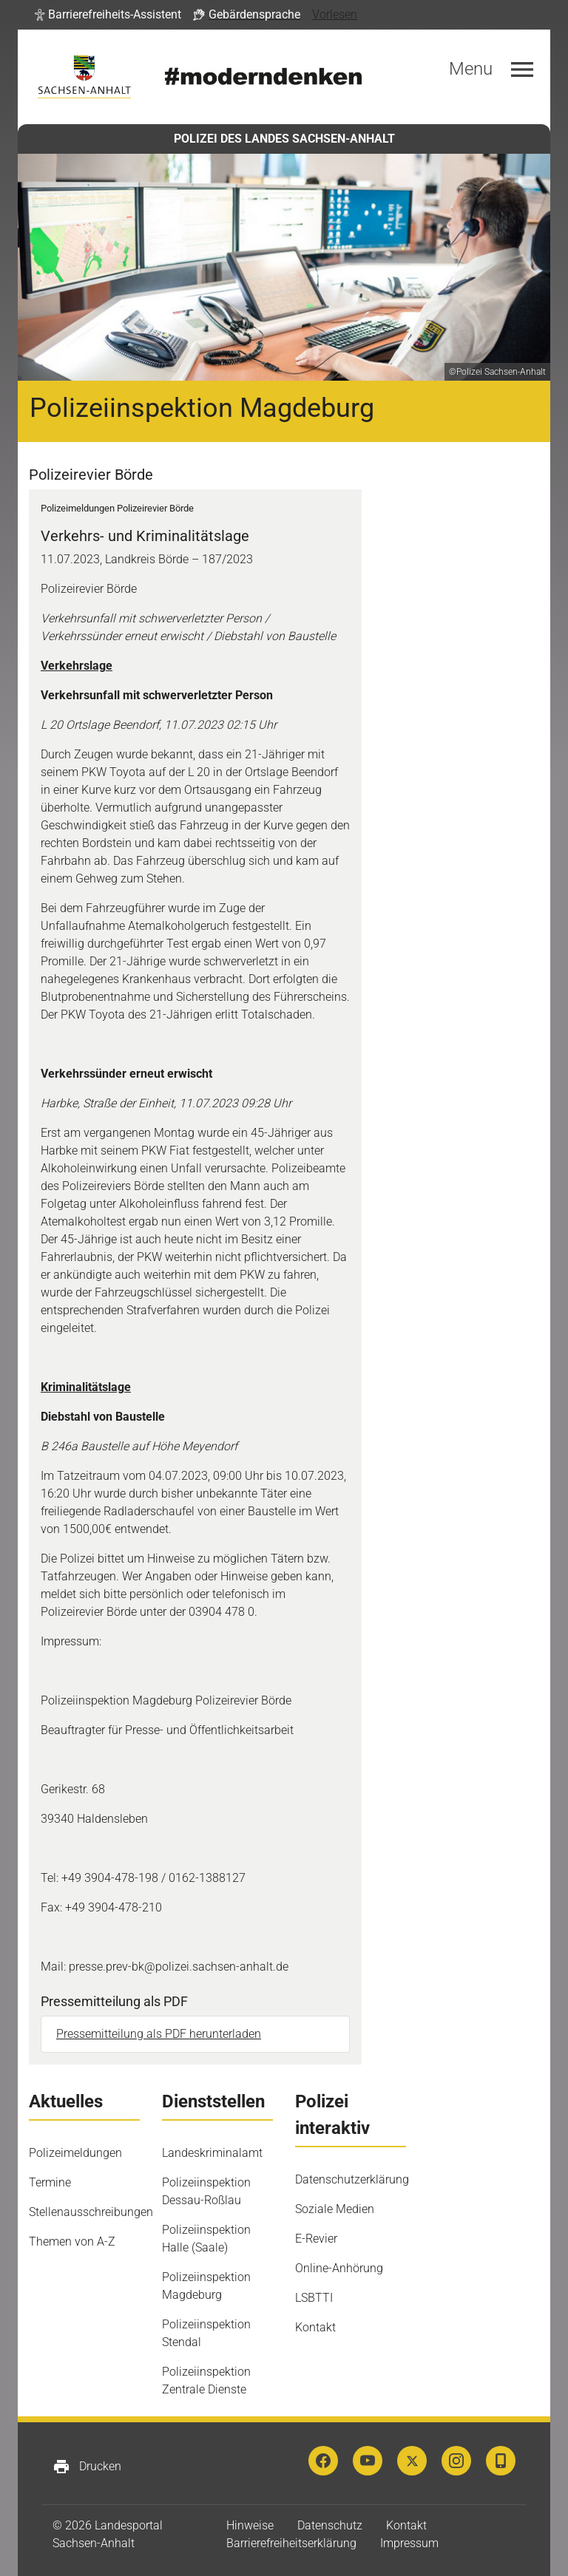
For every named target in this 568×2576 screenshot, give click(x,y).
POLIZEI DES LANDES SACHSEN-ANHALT (284, 139)
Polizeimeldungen (75, 2153)
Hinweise (250, 2525)
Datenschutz (329, 2525)
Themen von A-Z (72, 2242)
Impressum (409, 2543)
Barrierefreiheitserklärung (291, 2543)
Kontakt (315, 2327)
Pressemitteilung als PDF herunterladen (158, 2034)
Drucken (87, 2466)
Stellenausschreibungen (91, 2212)
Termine (50, 2182)
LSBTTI (314, 2298)
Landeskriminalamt (212, 2153)
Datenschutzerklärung (352, 2179)
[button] (108, 15)
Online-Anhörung (339, 2268)
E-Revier (316, 2239)
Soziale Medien (334, 2209)
